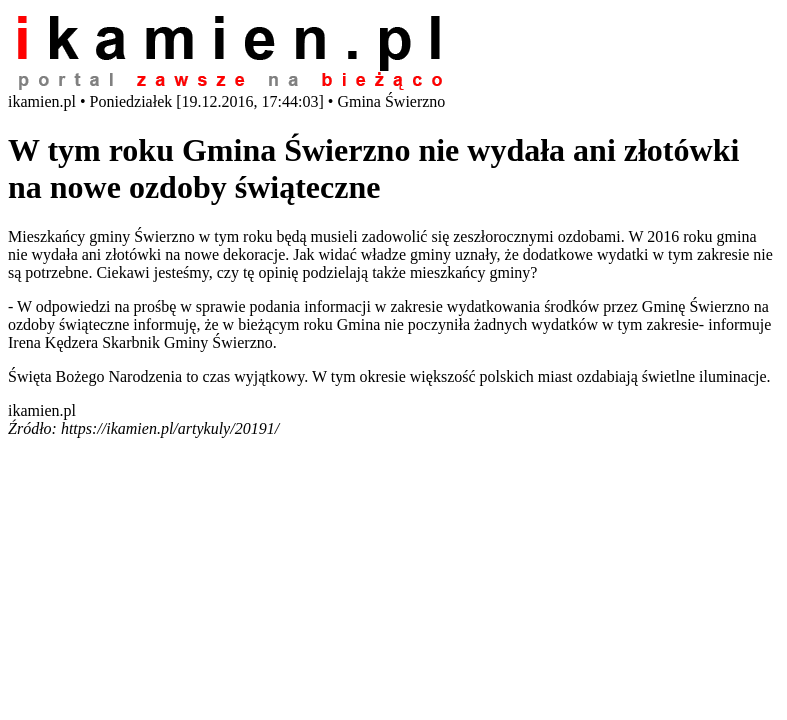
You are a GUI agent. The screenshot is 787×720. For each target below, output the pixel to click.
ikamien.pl (42, 410)
